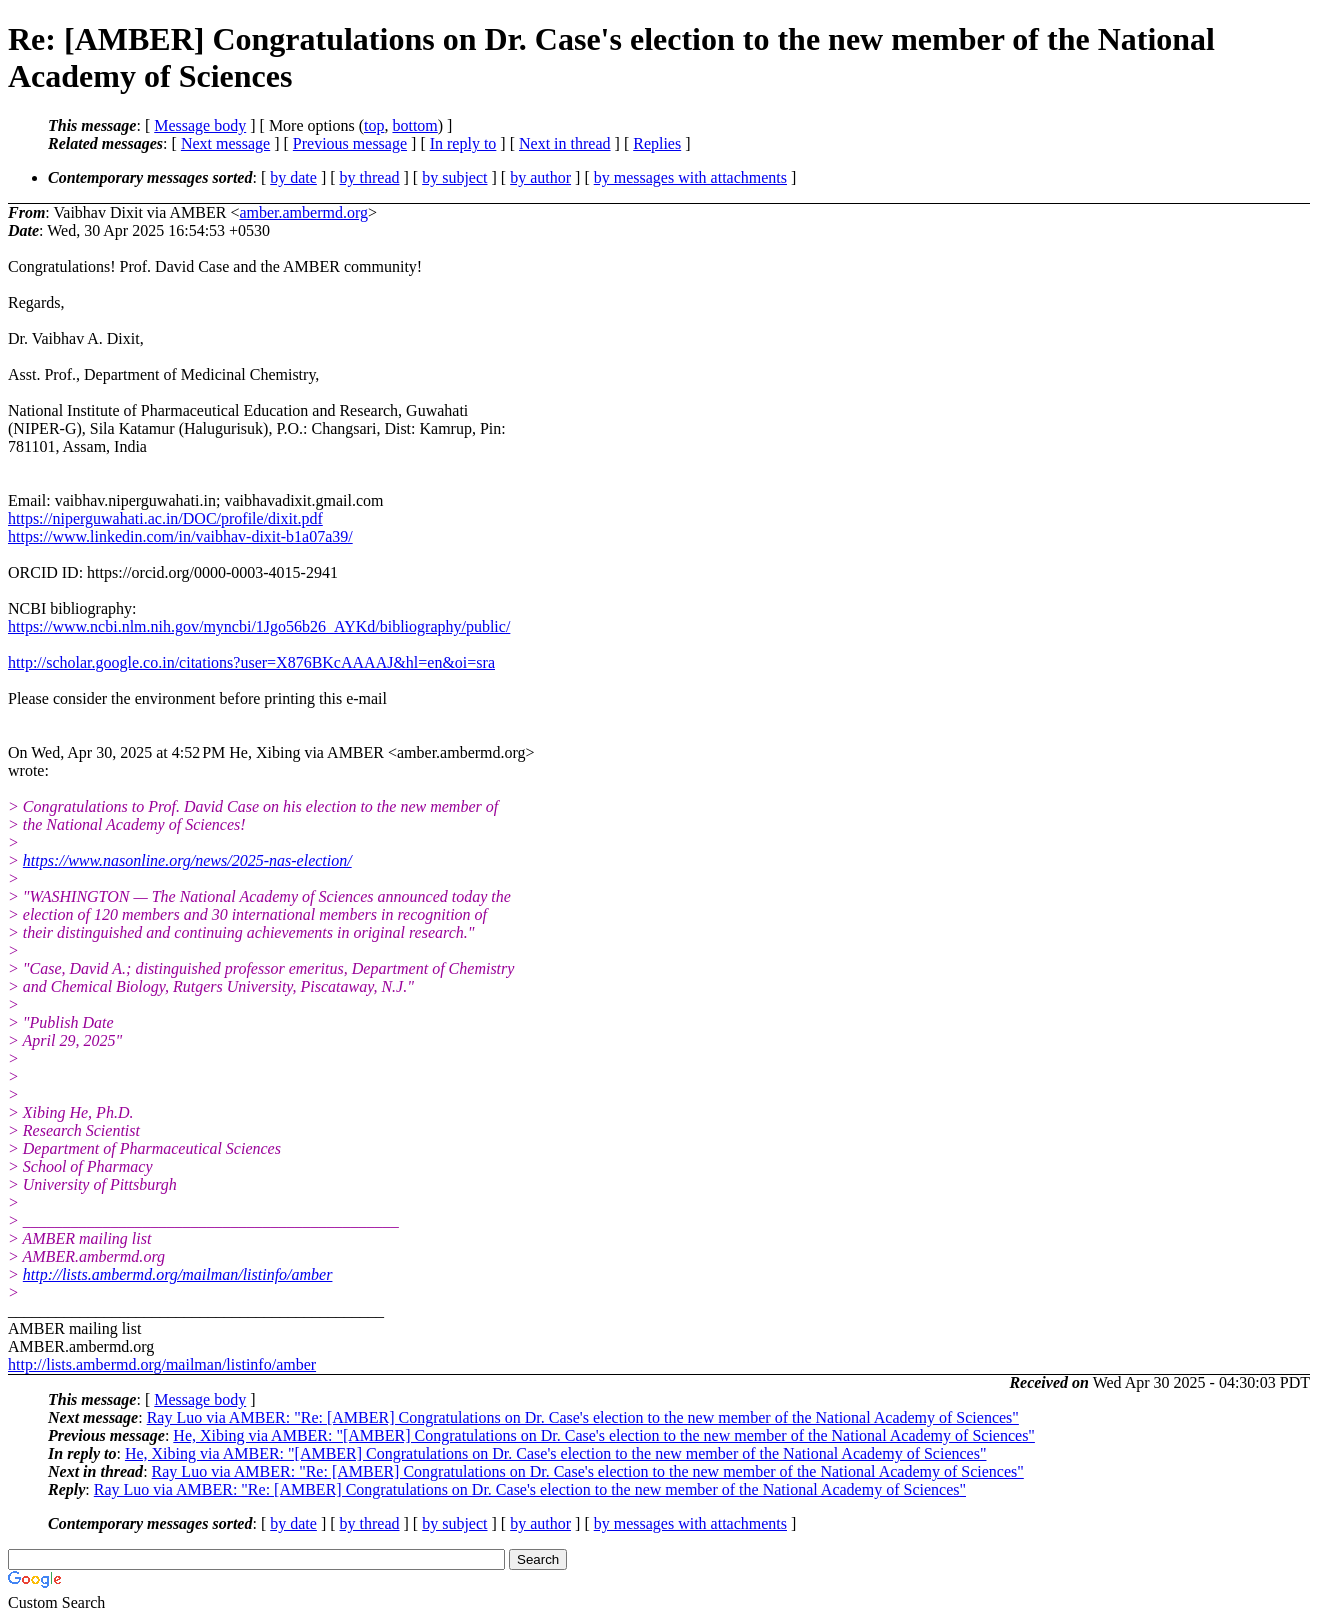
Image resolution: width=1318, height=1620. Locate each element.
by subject (454, 177)
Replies (657, 143)
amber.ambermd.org (303, 212)
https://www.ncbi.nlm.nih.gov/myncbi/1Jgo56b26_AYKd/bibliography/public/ (259, 626)
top (374, 125)
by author (540, 177)
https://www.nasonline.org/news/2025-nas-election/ (187, 860)
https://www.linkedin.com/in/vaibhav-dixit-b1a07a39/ (180, 536)
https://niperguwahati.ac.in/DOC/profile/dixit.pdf (165, 518)
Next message (225, 143)
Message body (200, 125)
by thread (370, 177)
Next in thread (565, 143)
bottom (414, 125)
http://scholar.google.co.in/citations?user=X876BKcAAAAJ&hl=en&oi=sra (251, 662)
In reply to (463, 143)
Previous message (350, 143)
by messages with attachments (690, 177)
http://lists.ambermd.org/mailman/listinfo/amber (178, 1274)
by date (293, 177)
